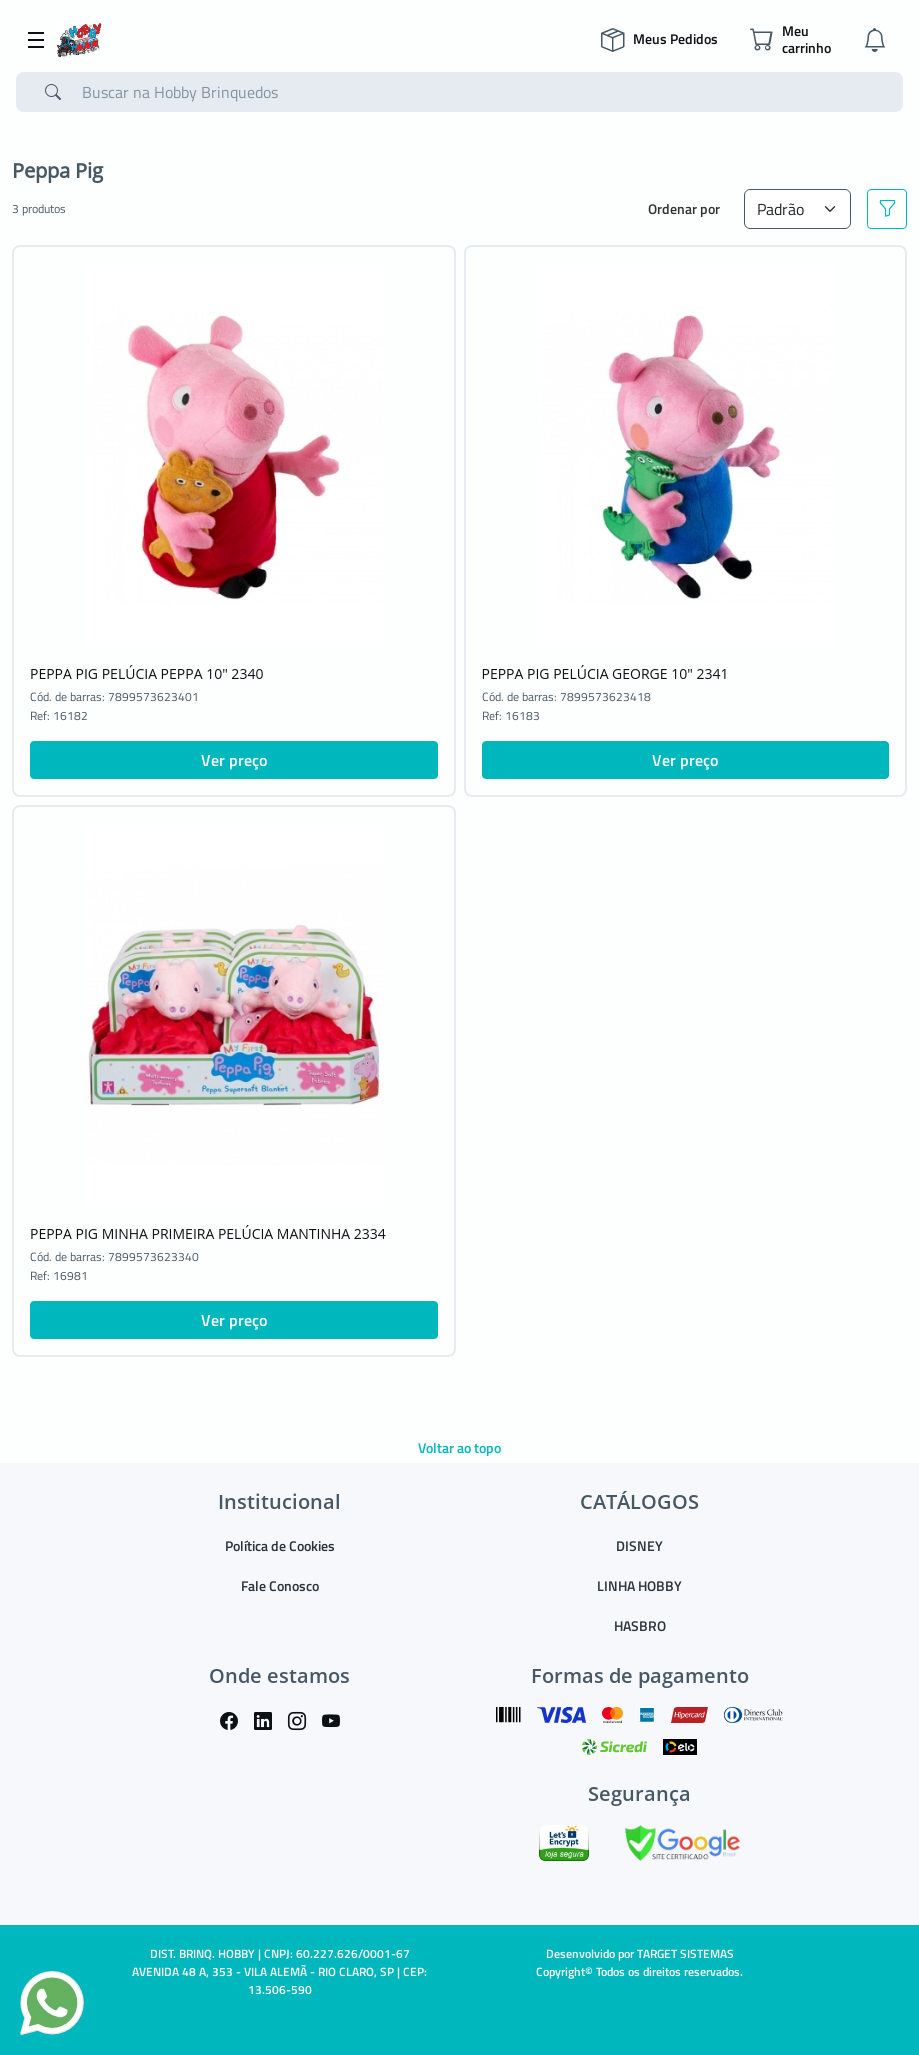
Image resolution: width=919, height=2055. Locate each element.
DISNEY (639, 1545)
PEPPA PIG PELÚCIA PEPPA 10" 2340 (146, 673)
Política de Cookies (280, 1545)
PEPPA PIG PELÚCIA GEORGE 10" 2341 (605, 673)
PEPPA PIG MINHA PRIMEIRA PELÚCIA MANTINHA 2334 (208, 1233)
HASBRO (640, 1625)
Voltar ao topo (459, 1447)
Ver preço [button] (234, 760)
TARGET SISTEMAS (685, 1953)
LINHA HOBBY (639, 1585)
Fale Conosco (280, 1585)
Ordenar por (684, 208)
